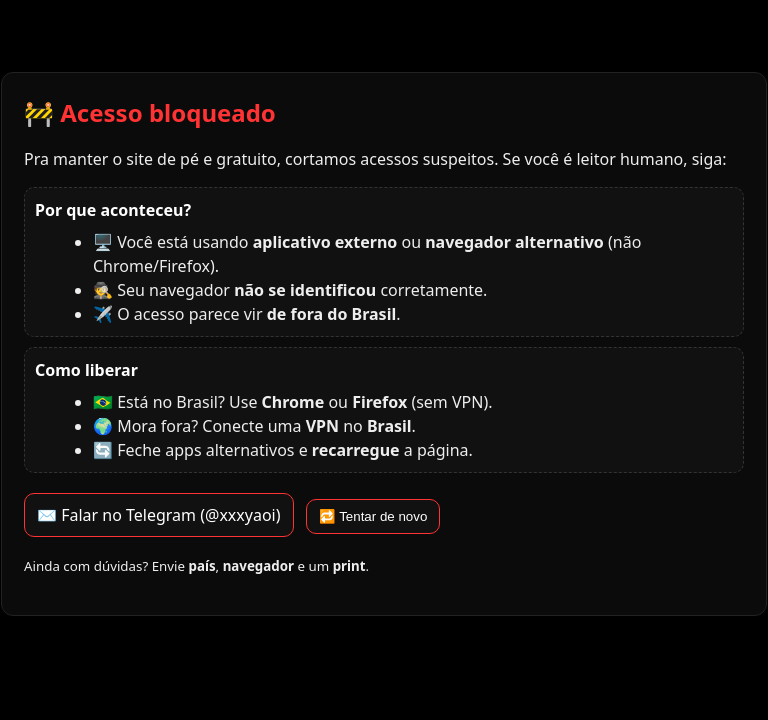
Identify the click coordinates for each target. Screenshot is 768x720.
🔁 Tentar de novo (373, 516)
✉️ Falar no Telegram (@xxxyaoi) (159, 515)
